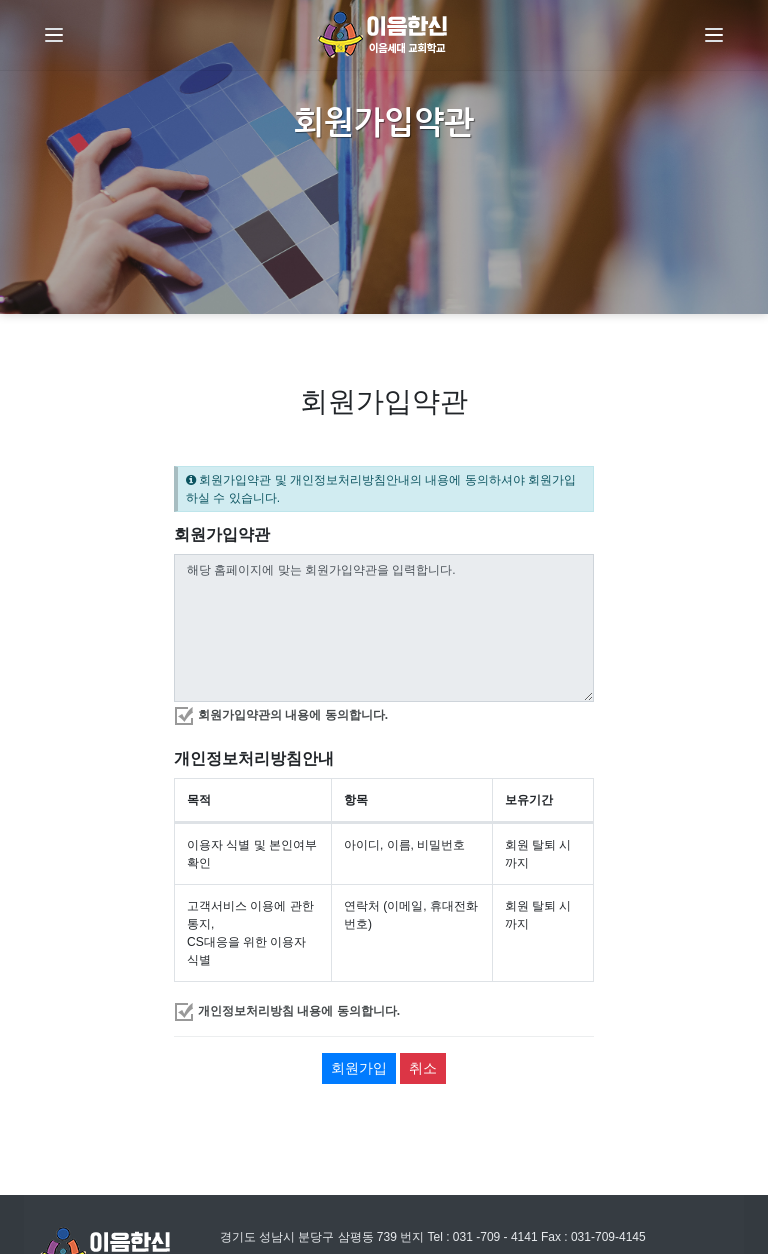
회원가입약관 (222, 534)
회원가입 (359, 1068)
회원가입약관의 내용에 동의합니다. (293, 715)
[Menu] (54, 35)
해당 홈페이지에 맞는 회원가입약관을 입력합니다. (384, 628)
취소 (423, 1068)
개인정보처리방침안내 (254, 758)
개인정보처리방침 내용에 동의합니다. (299, 1011)
